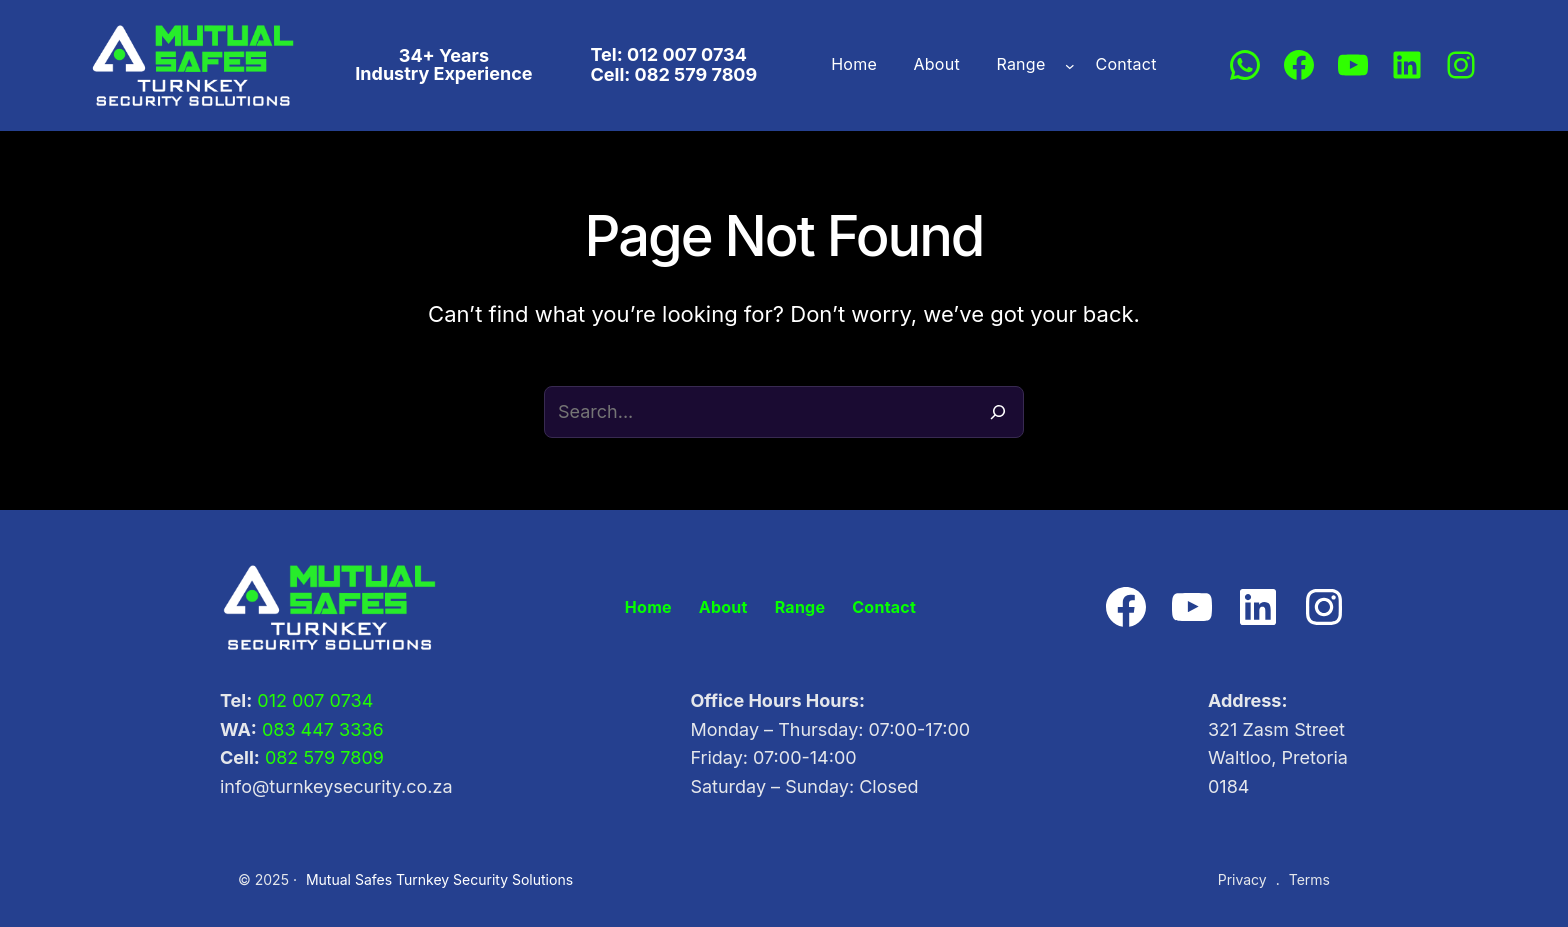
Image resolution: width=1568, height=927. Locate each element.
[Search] (998, 412)
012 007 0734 (311, 701)
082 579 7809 (319, 758)
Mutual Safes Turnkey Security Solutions (425, 880)
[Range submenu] (1061, 65)
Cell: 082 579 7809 (676, 74)
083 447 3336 (315, 730)
